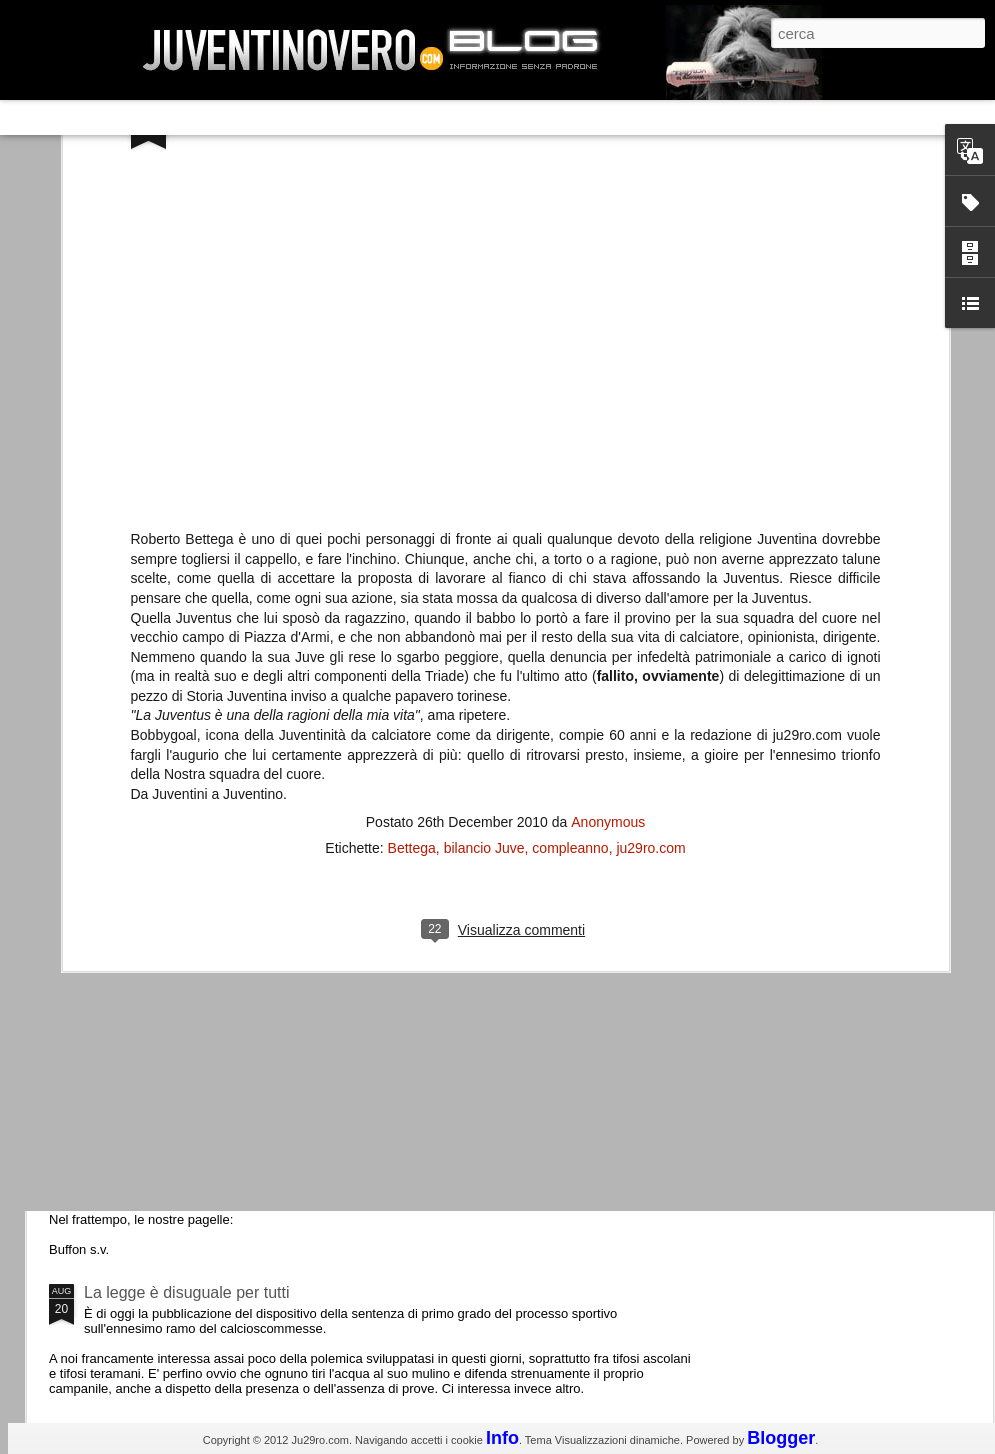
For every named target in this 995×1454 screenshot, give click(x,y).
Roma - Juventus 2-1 (158, 867)
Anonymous (608, 434)
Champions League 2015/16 (184, 954)
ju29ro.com (650, 460)
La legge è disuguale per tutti (186, 1292)
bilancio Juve (484, 460)
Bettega (412, 460)
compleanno (570, 460)
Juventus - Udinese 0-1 (166, 1123)
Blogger (781, 1438)
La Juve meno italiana (162, 758)
